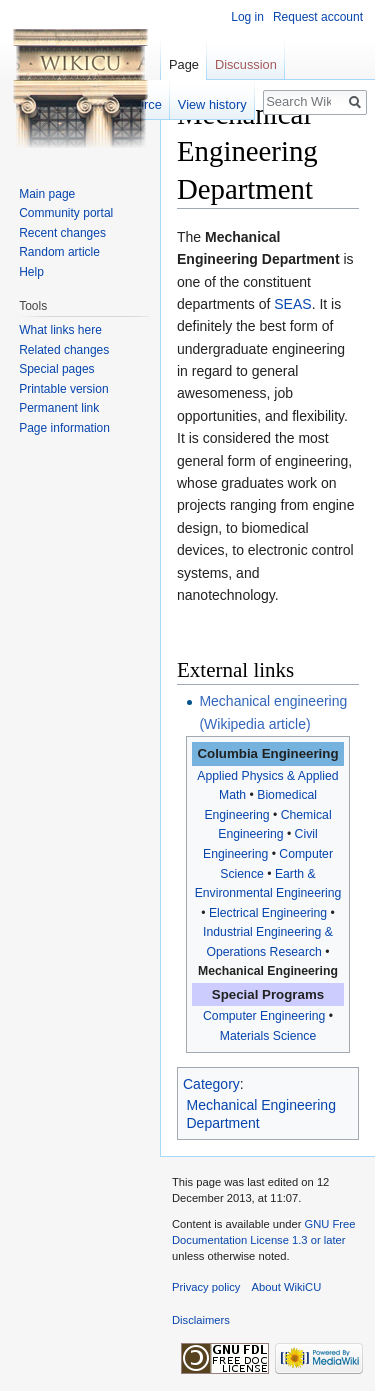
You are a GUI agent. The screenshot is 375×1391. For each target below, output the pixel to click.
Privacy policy (206, 1287)
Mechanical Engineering (268, 971)
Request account (318, 17)
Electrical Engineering (268, 913)
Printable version (63, 389)
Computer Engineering (264, 1016)
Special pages (56, 369)
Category (211, 1084)
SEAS (292, 304)
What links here (60, 330)
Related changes (64, 350)
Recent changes (62, 233)
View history (212, 104)
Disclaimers (201, 1320)
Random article (59, 252)
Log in (247, 17)
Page (184, 64)
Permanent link (59, 408)
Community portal (66, 213)
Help (31, 272)
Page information (64, 428)
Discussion (246, 64)
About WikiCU (287, 1287)
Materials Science (268, 1036)
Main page (47, 194)
